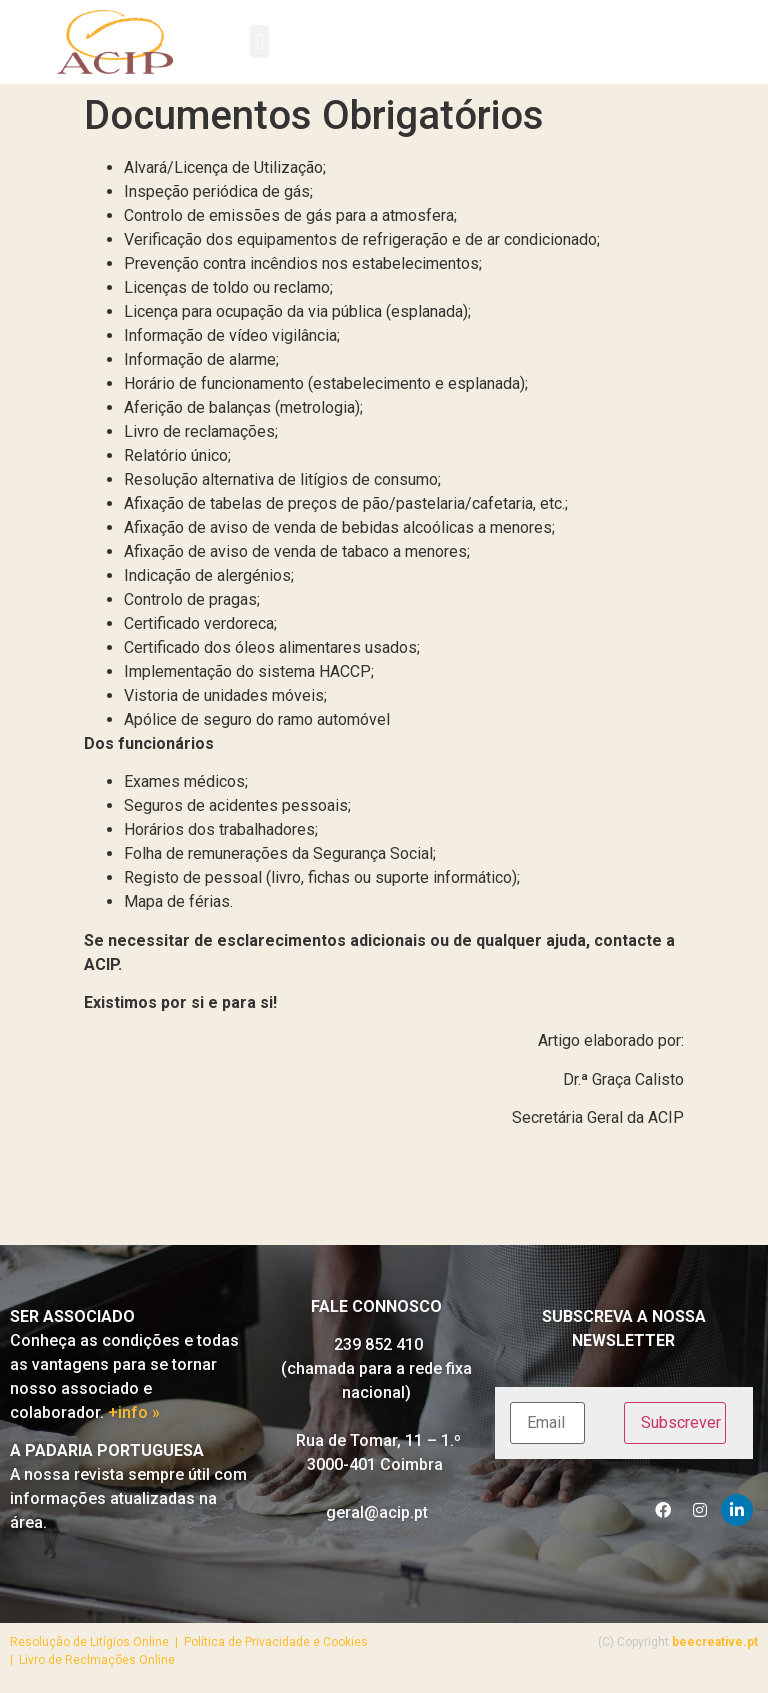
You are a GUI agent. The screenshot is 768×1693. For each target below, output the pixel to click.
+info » (134, 1412)
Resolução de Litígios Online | (97, 1642)
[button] (259, 41)
